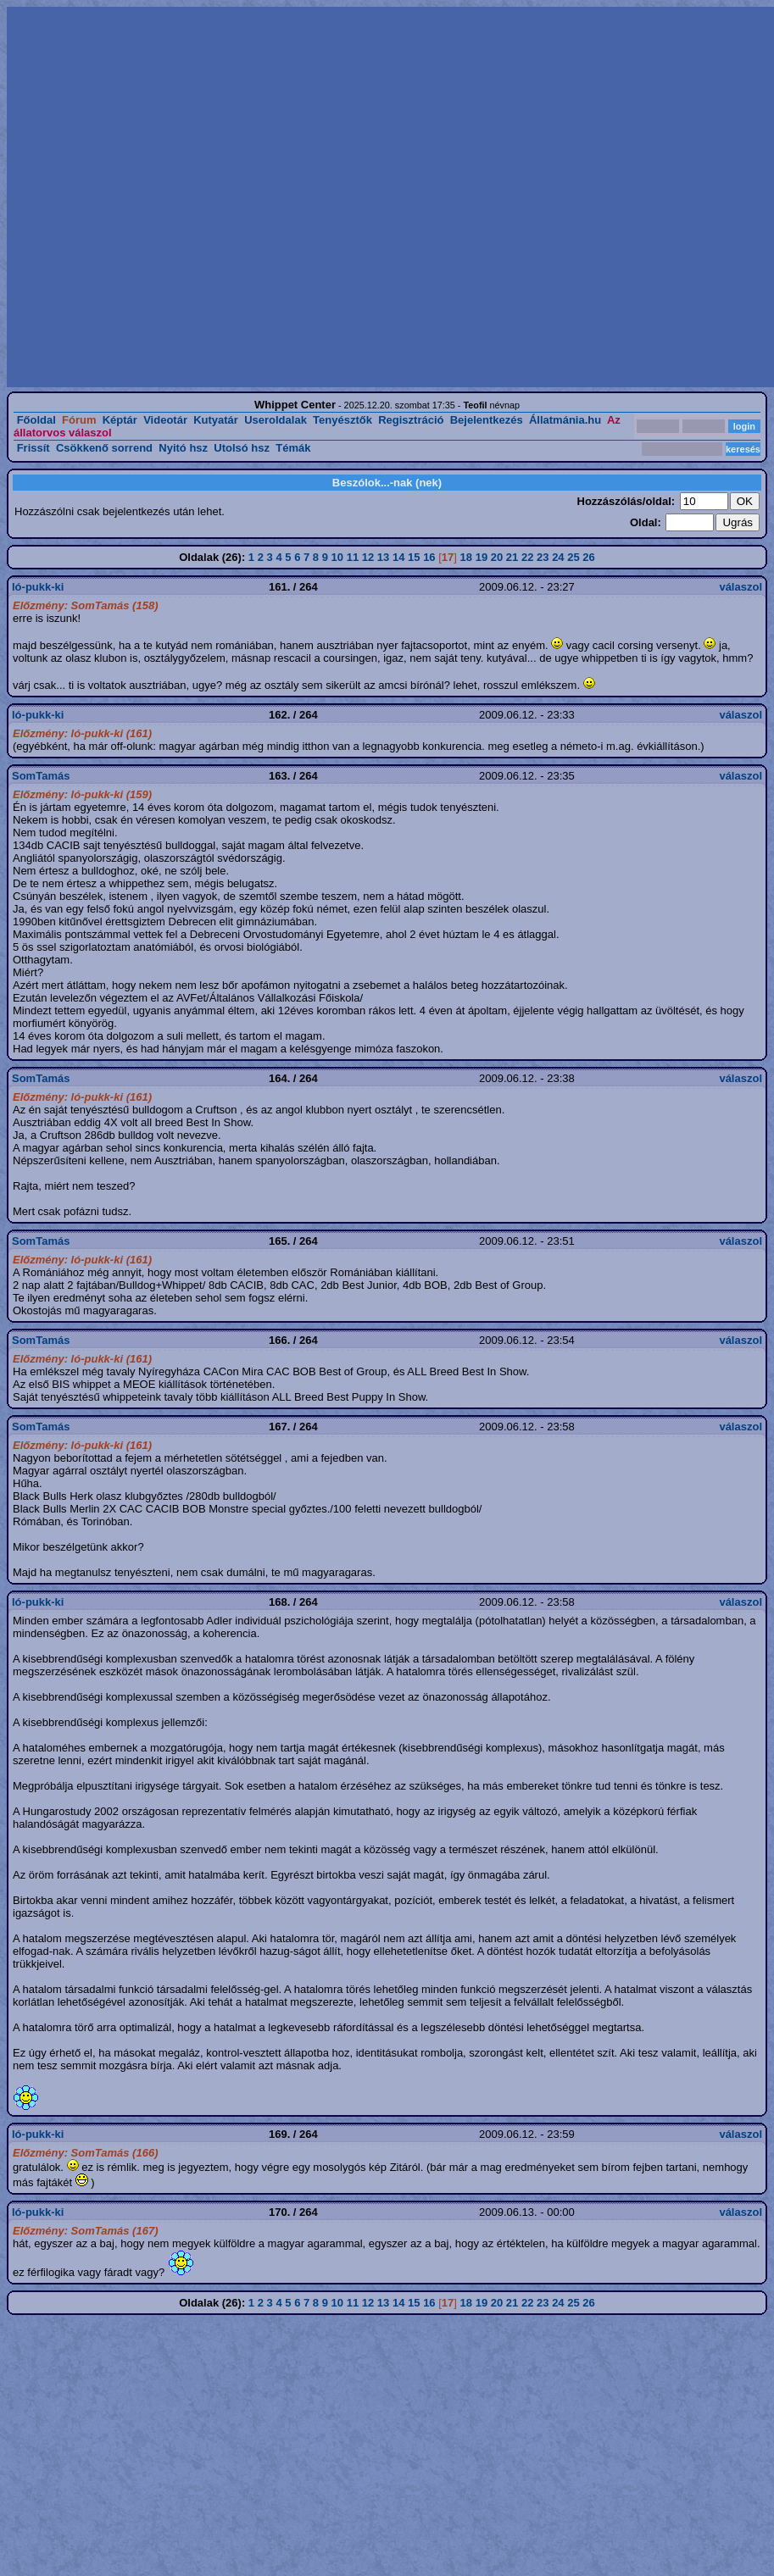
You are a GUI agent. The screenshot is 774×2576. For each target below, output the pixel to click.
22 (527, 557)
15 (414, 557)
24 (558, 557)
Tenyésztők (342, 420)
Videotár (165, 420)
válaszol (740, 586)
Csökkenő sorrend (104, 447)
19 (481, 557)
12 (368, 557)
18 (466, 557)
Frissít (33, 447)
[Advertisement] (187, 197)
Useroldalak (275, 420)
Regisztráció (410, 420)
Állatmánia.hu (565, 420)
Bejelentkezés (486, 420)
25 (573, 557)
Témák (293, 447)
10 (337, 557)
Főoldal (36, 420)
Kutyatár (215, 420)
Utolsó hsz (242, 447)
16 (429, 557)
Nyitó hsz (183, 447)
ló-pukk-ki (38, 586)
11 (353, 557)
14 (398, 557)
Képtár (120, 420)
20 (497, 557)
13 (383, 557)
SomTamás (41, 775)
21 (512, 557)
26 (588, 557)
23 (542, 557)
